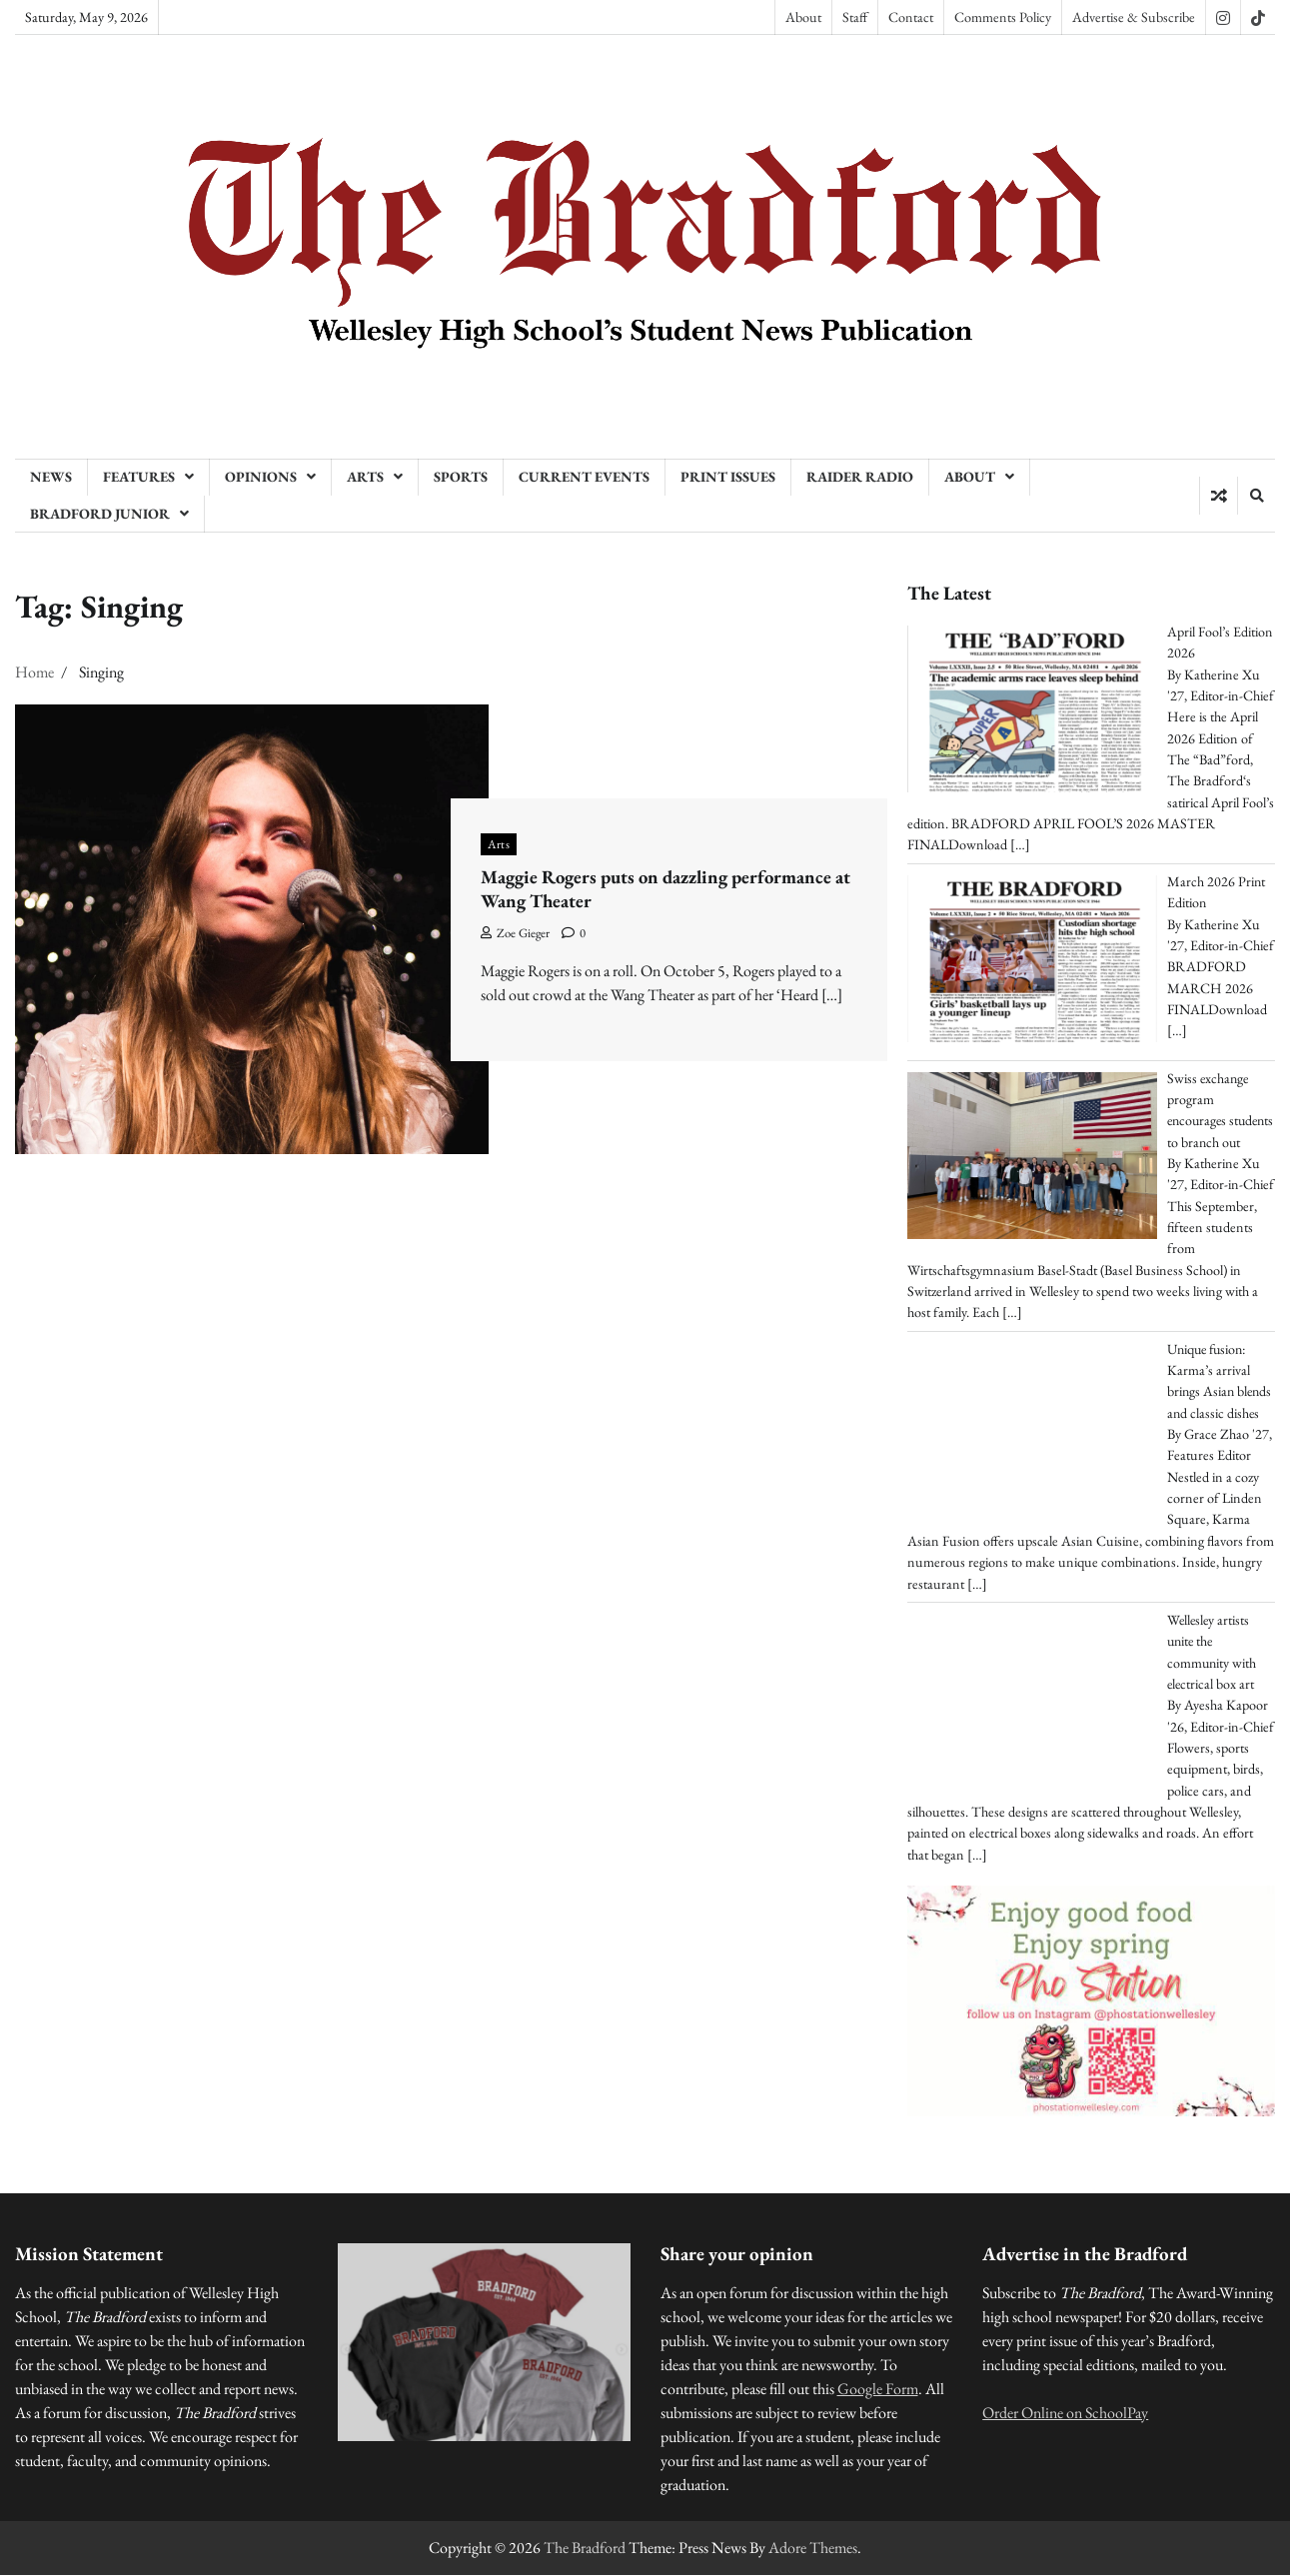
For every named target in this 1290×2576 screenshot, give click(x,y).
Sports (461, 477)
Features (139, 477)
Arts (365, 477)
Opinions (261, 477)
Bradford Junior (100, 514)
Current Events (584, 477)
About (803, 17)
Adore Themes (812, 2548)
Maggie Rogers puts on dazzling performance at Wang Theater (667, 889)
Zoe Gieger (515, 932)
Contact (910, 17)
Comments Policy (1002, 17)
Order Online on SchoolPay (1065, 2413)
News (51, 477)
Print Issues (727, 477)
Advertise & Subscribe (1133, 17)
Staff (854, 17)
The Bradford (585, 2548)
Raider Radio (859, 477)
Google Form (877, 2389)
